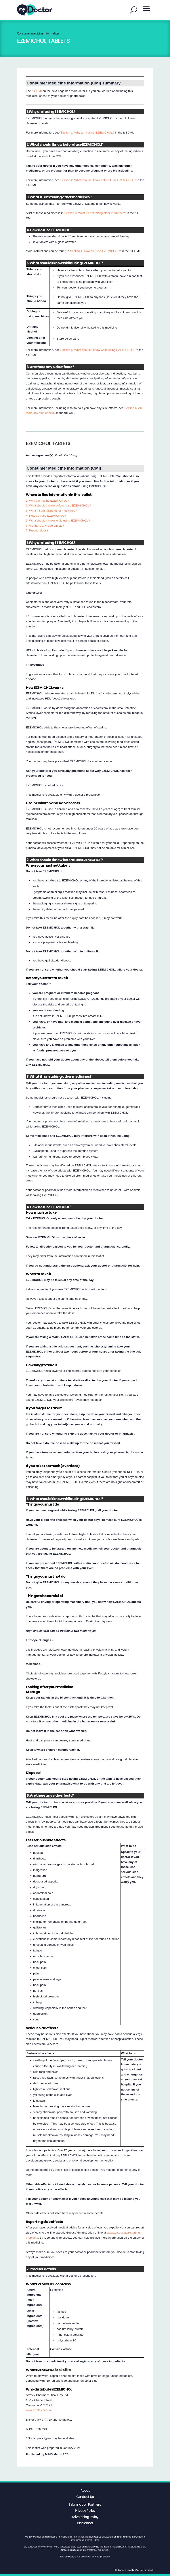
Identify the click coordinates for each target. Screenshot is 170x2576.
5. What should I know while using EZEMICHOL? (58, 520)
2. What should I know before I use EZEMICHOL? (58, 505)
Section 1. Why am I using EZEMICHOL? (87, 132)
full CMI (37, 91)
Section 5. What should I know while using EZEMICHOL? (97, 350)
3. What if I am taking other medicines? (51, 510)
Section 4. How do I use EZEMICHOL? (95, 251)
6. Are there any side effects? (45, 525)
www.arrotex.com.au (39, 2410)
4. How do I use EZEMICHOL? (46, 515)
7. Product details (37, 530)
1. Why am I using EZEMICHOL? (47, 500)
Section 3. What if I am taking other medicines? (95, 213)
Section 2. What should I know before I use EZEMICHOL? (98, 180)
